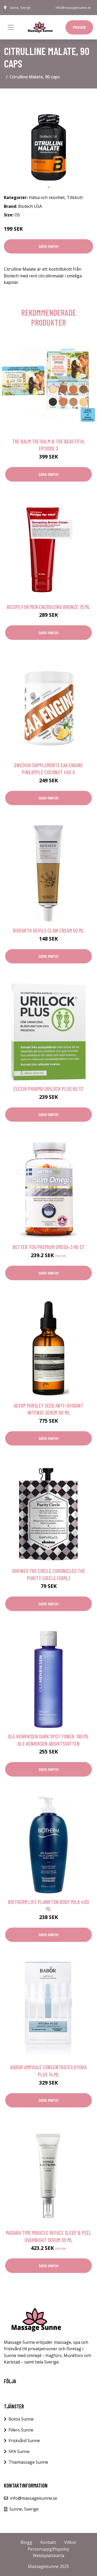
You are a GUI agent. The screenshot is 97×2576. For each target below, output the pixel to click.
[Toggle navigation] (11, 27)
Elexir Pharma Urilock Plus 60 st (48, 1088)
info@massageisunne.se (73, 7)
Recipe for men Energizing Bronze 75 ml (48, 607)
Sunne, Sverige (20, 7)
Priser (79, 27)
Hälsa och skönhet (47, 197)
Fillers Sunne (21, 2430)
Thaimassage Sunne (28, 2462)
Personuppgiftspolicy (48, 2549)
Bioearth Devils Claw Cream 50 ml (48, 930)
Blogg (26, 2542)
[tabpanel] (48, 137)
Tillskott (75, 197)
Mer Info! (48, 246)
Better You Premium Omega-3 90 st (49, 1247)
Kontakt (48, 2542)
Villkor (70, 2542)
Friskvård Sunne (24, 2440)
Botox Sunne (21, 2419)
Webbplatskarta (48, 2555)
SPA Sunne (19, 2451)
